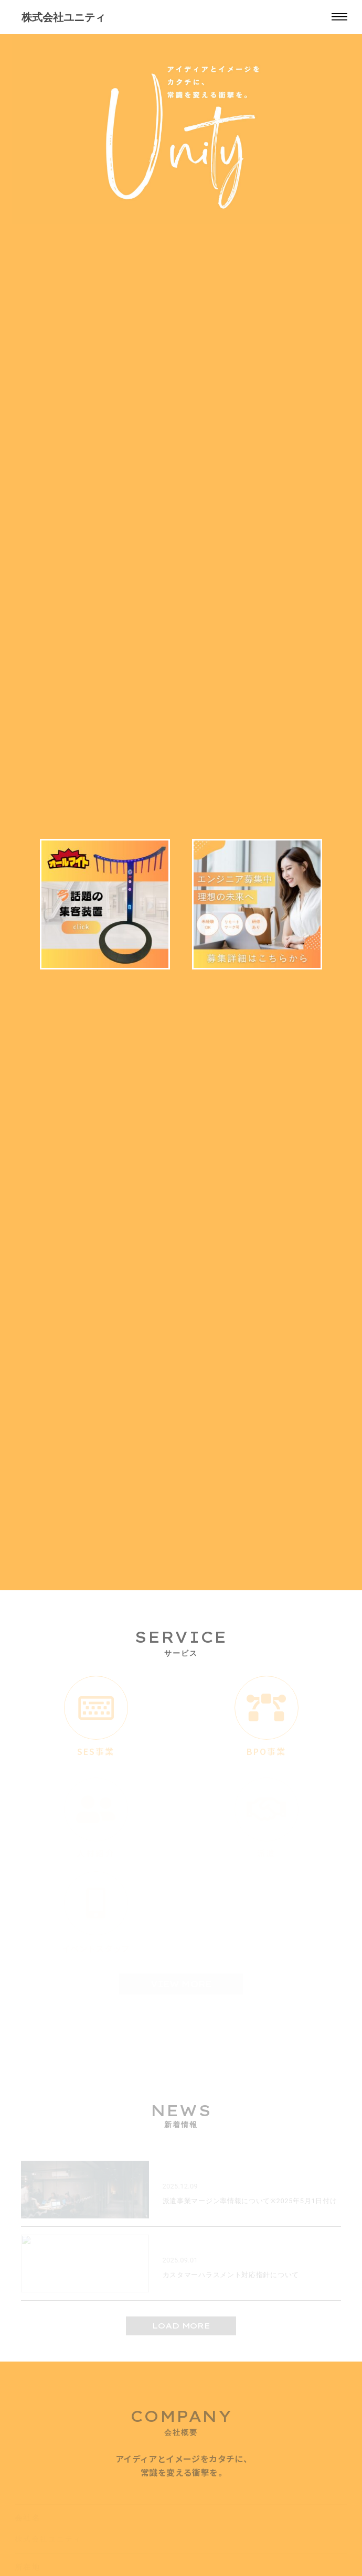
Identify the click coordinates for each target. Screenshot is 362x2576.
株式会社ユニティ (63, 17)
